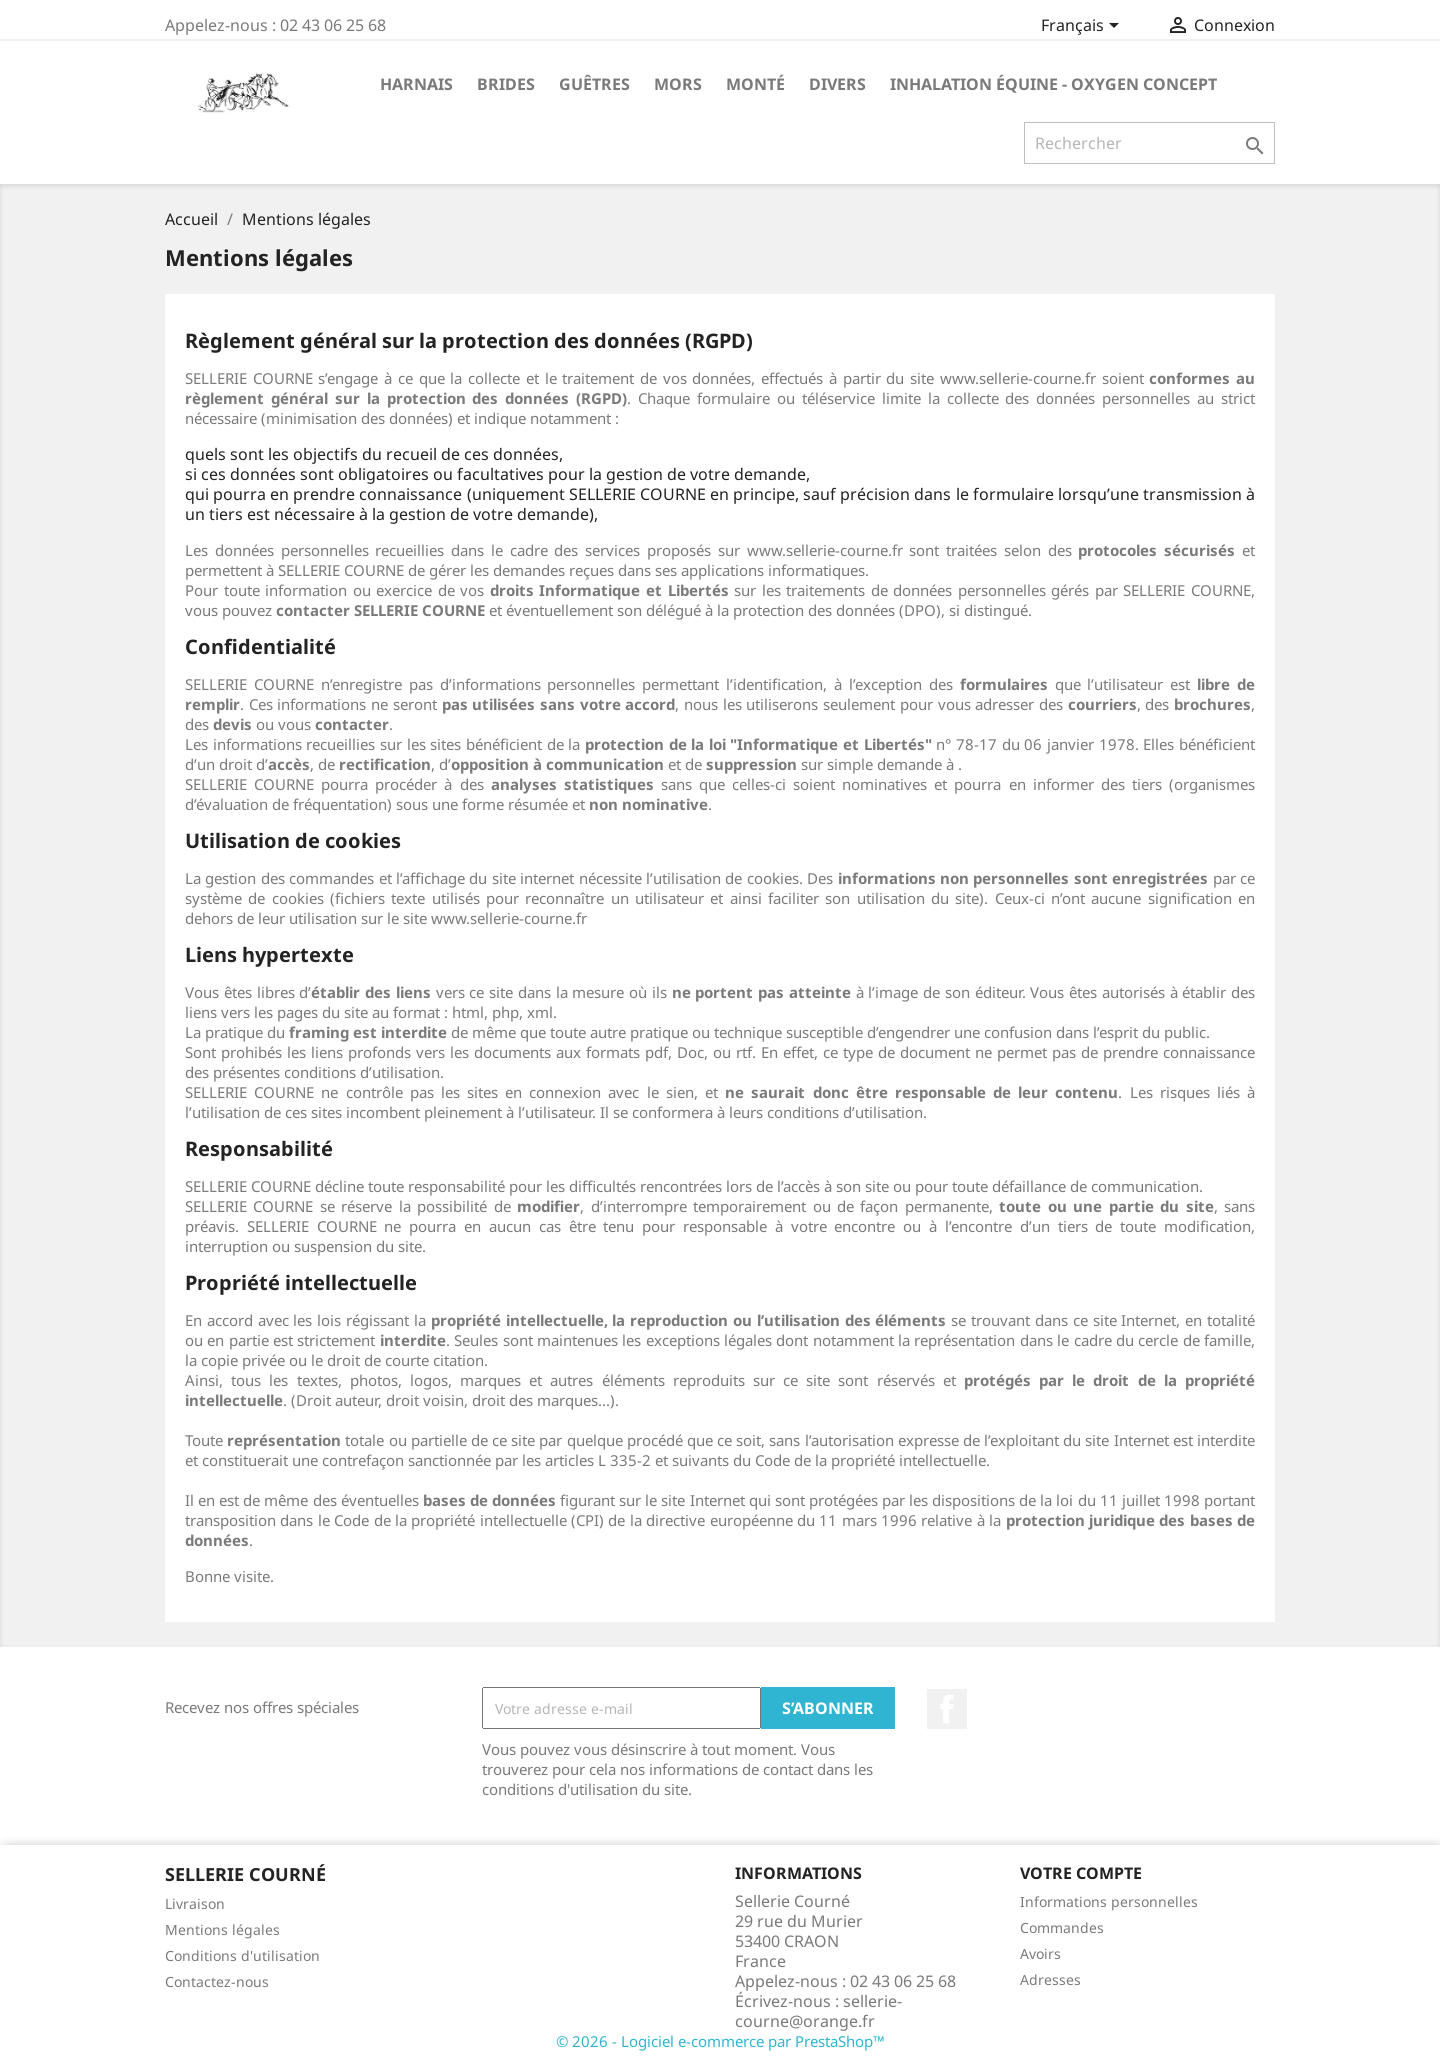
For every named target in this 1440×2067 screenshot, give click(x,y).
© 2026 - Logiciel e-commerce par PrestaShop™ (720, 2041)
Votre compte (1081, 1873)
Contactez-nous (217, 1981)
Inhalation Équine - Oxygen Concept (1053, 84)
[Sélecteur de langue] (1083, 27)
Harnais (416, 84)
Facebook (947, 1709)
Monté (755, 84)
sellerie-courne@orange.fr (818, 2011)
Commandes (1062, 1927)
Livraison (195, 1903)
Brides (506, 84)
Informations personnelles (1109, 1901)
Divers (837, 84)
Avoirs (1040, 1953)
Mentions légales (222, 1929)
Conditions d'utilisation (242, 1955)
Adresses (1050, 1979)
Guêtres (594, 84)
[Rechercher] (1149, 143)
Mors (678, 84)
